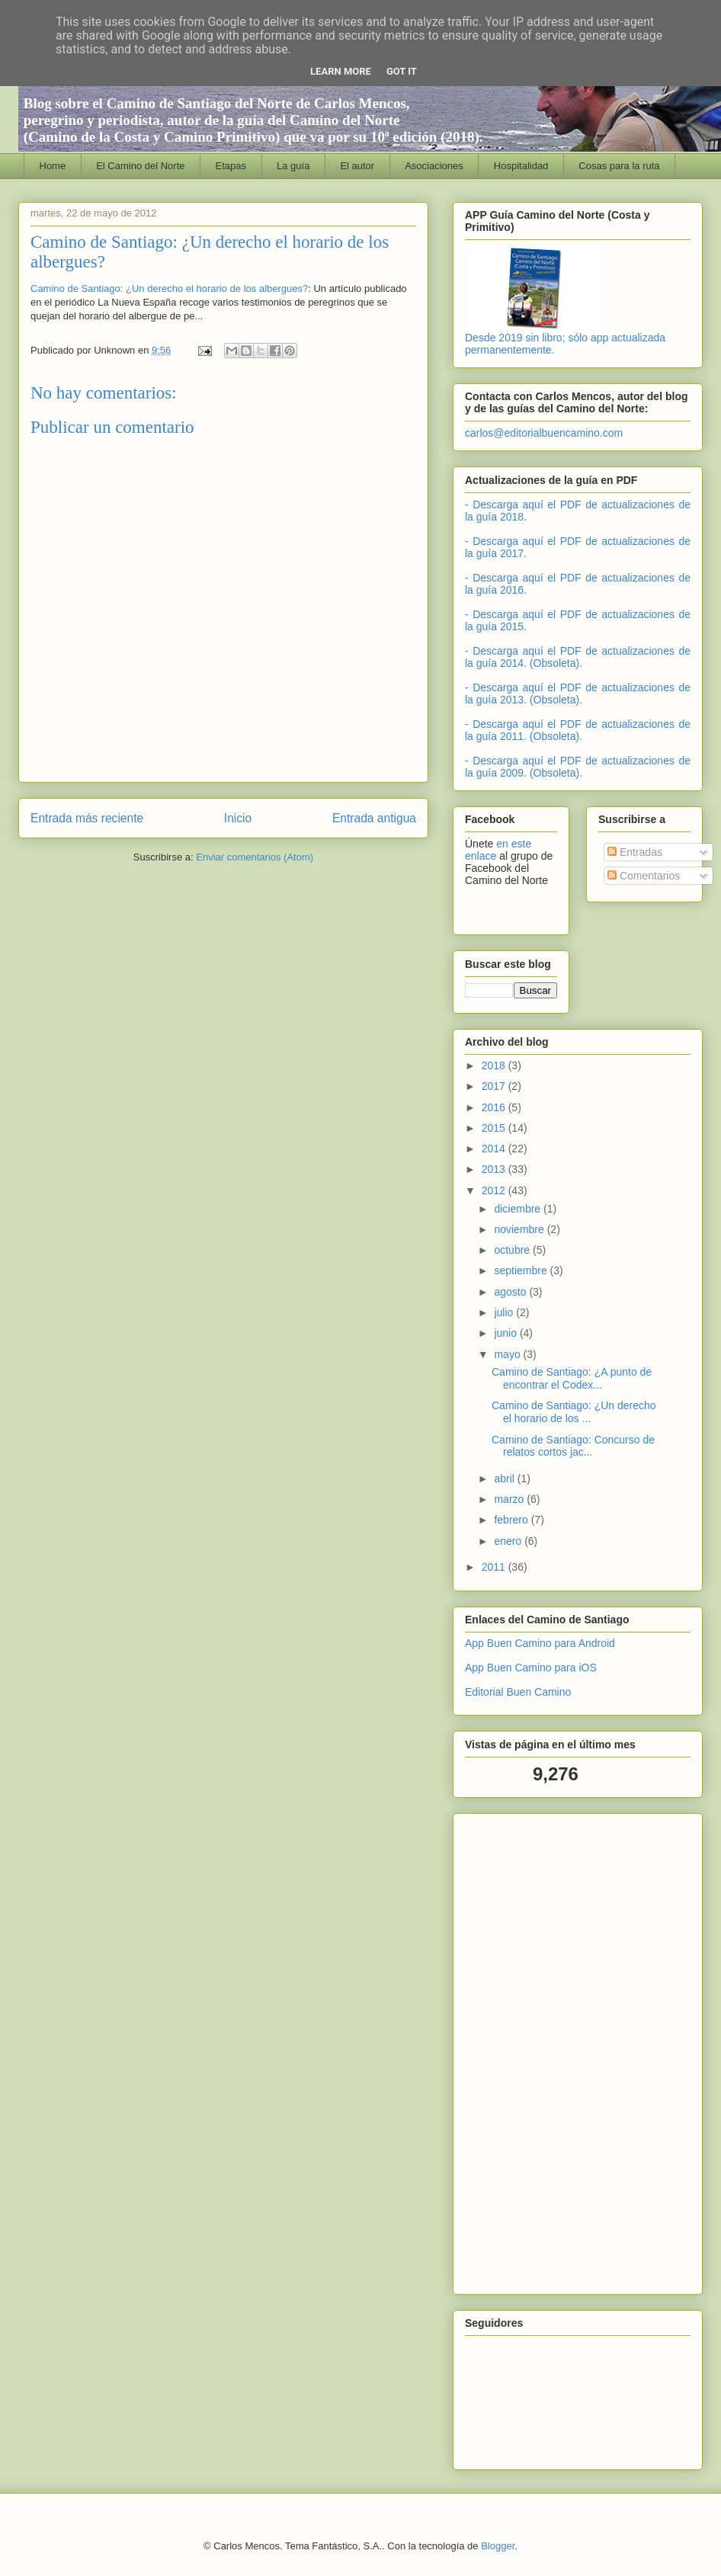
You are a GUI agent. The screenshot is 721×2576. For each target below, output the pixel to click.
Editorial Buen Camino (518, 1692)
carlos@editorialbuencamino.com (544, 433)
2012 (495, 1190)
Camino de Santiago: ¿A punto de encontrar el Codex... (572, 1378)
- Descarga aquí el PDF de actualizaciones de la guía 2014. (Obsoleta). (578, 657)
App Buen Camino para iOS (531, 1667)
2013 (495, 1169)
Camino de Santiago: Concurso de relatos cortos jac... (573, 1446)
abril (505, 1478)
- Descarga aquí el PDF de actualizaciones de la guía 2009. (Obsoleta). (578, 767)
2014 (495, 1148)
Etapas (231, 165)
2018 (495, 1065)
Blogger (497, 2546)
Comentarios (643, 876)
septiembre (522, 1270)
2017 (495, 1086)
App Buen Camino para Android (540, 1643)
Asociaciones (434, 165)
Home (53, 165)
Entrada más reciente (86, 818)
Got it (401, 71)
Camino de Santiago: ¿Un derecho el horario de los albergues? (169, 288)
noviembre (520, 1229)
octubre (513, 1250)
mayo (508, 1354)
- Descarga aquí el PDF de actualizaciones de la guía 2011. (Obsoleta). (578, 730)
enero (509, 1541)
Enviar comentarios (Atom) (254, 857)
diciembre (518, 1209)
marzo (510, 1499)
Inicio (238, 818)
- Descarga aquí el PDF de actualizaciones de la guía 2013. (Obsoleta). (578, 693)
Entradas (634, 852)
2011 (495, 1567)
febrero (512, 1520)
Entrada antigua (374, 818)
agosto (511, 1292)
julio (505, 1312)
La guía (293, 165)
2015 (495, 1128)
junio (506, 1333)
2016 (495, 1107)
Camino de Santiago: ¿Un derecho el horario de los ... (574, 1411)
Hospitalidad (521, 165)
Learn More (340, 71)
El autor (357, 165)
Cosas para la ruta (618, 165)
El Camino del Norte (140, 165)
